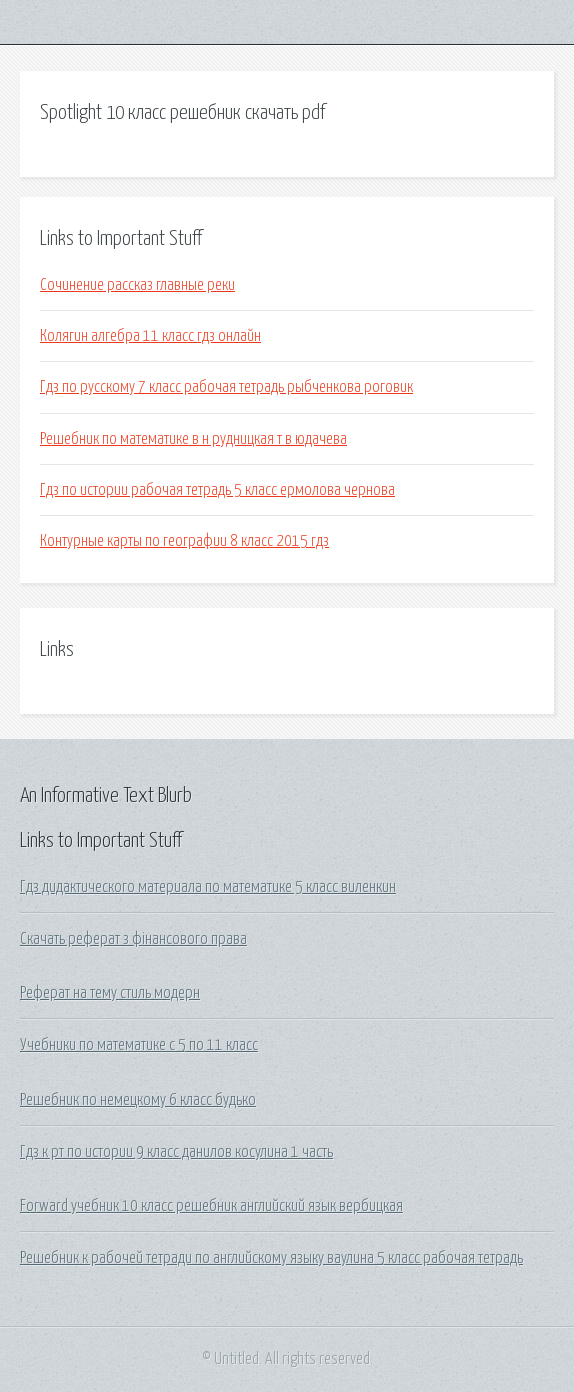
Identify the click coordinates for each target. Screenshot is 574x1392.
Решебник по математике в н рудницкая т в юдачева (193, 439)
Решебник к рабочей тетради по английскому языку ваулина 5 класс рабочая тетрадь (271, 1258)
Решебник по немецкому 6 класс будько (138, 1100)
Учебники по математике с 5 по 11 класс (139, 1045)
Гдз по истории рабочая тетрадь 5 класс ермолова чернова (217, 490)
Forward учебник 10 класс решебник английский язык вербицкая (211, 1206)
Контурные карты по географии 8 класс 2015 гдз (184, 541)
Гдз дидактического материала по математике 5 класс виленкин (208, 887)
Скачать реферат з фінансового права (133, 939)
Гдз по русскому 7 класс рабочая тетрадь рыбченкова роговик (226, 387)
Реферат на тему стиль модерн (110, 993)
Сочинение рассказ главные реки (137, 285)
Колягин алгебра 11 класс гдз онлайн (150, 336)
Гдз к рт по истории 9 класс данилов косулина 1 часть (176, 1152)
